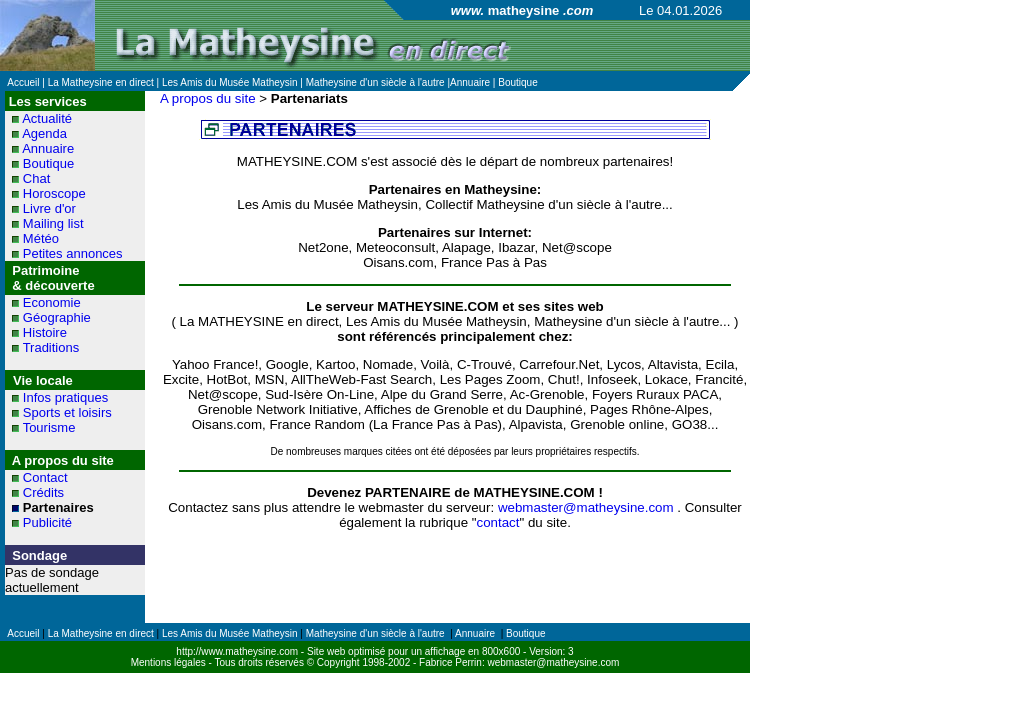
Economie (52, 302)
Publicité (47, 522)
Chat (36, 178)
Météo (41, 238)
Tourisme (49, 427)
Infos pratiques (65, 397)
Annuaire (48, 148)
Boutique (48, 163)
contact (497, 522)
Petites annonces (73, 253)
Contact (45, 477)
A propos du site (208, 98)
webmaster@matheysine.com (586, 507)
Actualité (47, 118)
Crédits (43, 492)
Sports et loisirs (67, 412)
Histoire (45, 332)
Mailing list (53, 223)
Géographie (57, 317)
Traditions (51, 347)
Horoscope (54, 193)
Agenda (44, 133)
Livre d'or (49, 208)
